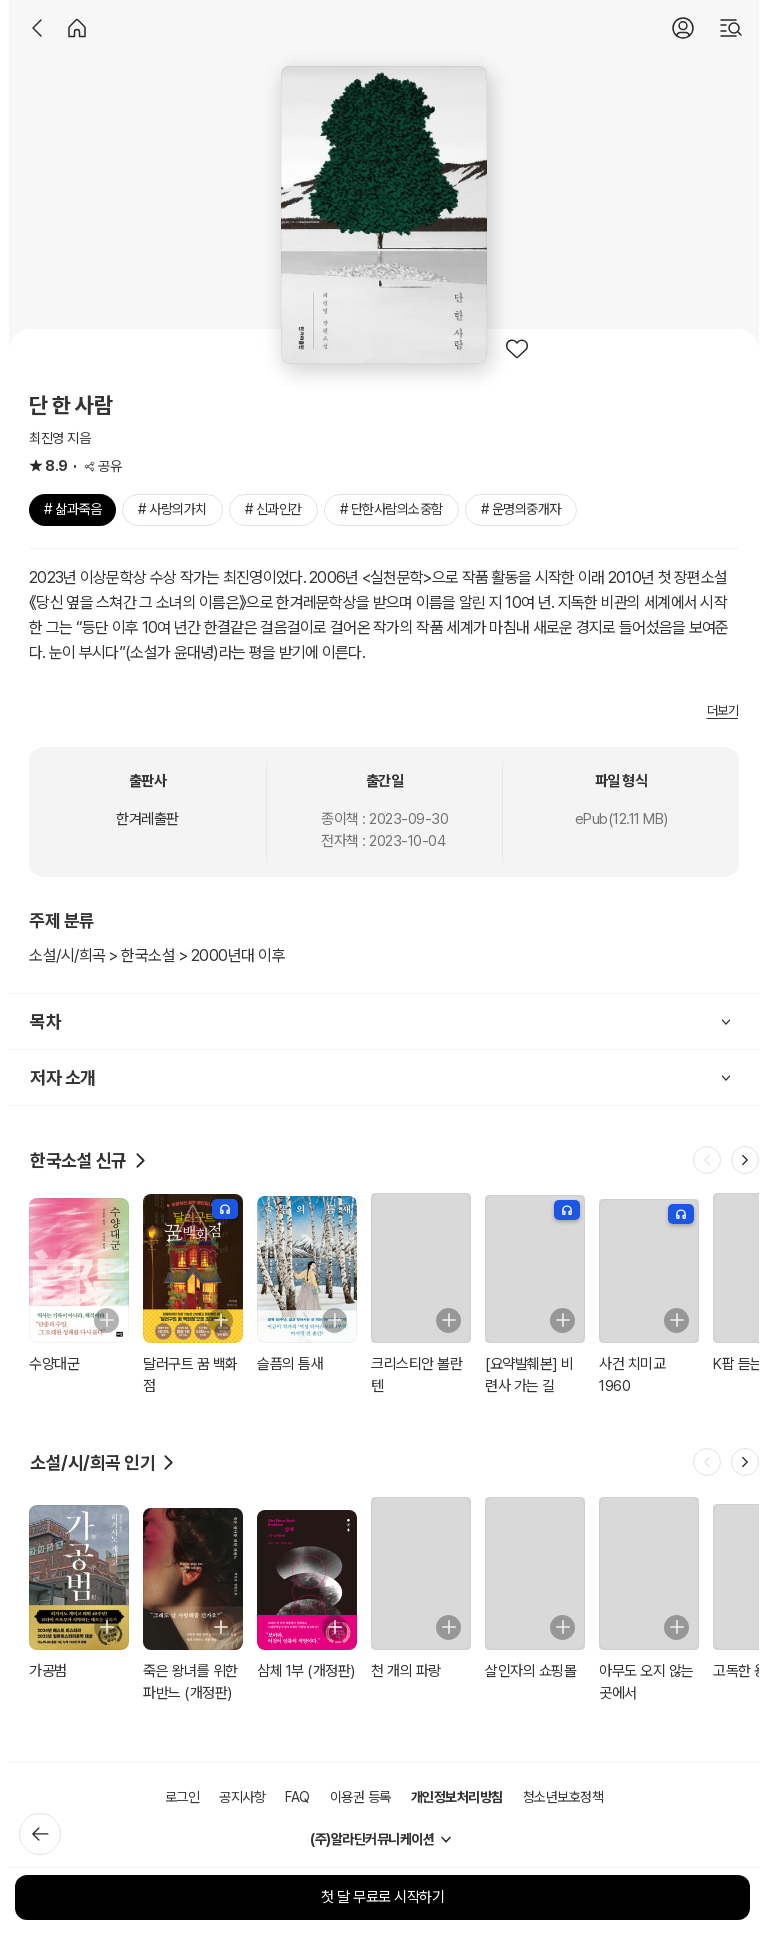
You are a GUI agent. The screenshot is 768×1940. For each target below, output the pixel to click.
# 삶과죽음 (72, 509)
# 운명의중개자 (521, 509)
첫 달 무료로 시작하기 (382, 1897)
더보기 (723, 710)
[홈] (77, 28)
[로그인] (683, 28)
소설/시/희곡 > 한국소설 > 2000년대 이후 (157, 955)
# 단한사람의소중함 (391, 509)
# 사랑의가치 (172, 509)
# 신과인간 (273, 509)
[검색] (731, 28)
